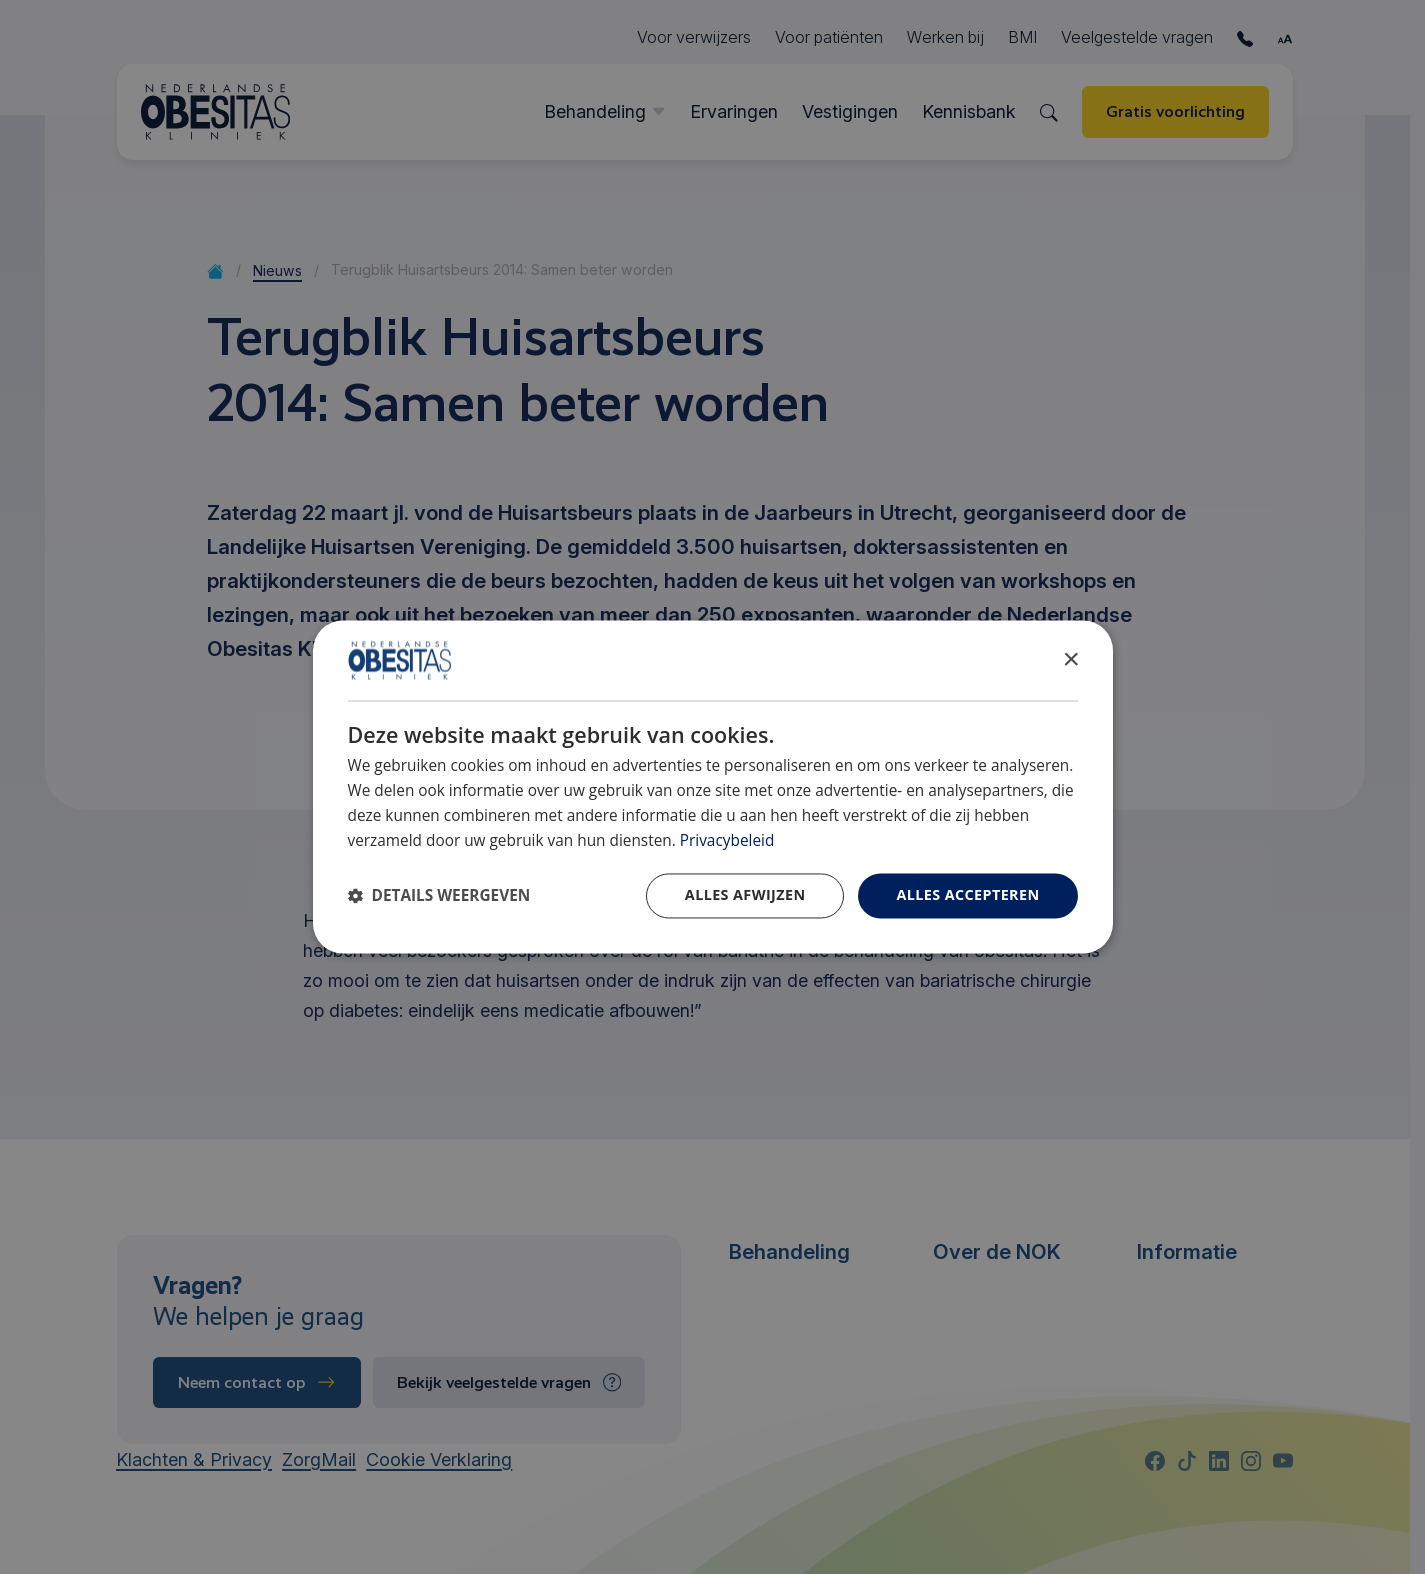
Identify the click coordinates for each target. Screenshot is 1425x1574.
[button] (439, 896)
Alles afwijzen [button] (745, 895)
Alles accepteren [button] (967, 895)
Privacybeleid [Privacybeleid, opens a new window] (727, 840)
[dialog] (713, 786)
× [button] (1070, 659)
